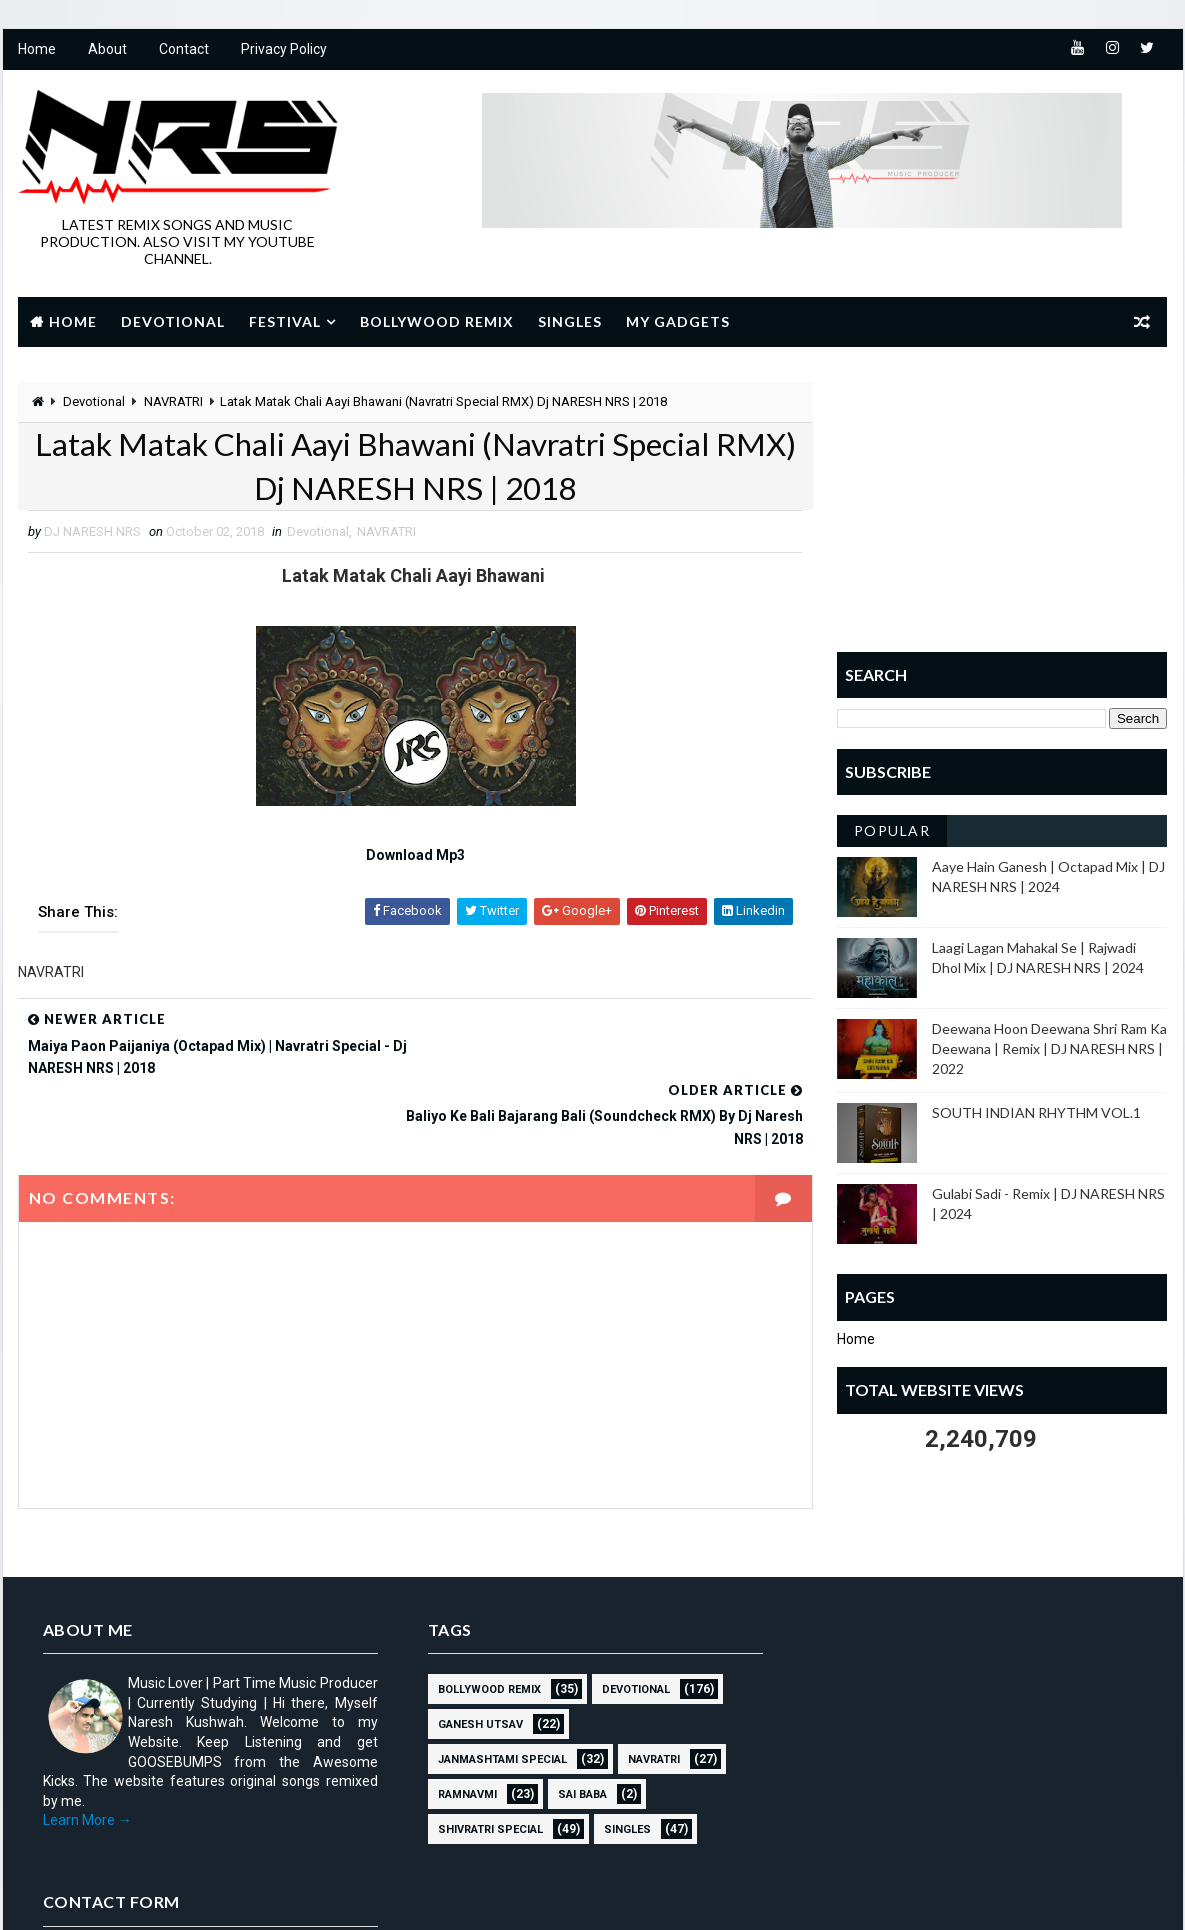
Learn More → (87, 1752)
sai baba (575, 1726)
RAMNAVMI (460, 1726)
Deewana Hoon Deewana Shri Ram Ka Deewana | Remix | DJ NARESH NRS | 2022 (1050, 1049)
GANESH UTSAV (473, 1656)
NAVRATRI (173, 401)
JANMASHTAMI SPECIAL (495, 1691)
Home (37, 50)
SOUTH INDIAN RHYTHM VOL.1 (1037, 1113)
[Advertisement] (1003, 507)
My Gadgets (678, 321)
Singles (570, 321)
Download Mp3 (408, 857)
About (107, 50)
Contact (184, 50)
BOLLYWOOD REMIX (482, 1621)
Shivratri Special (483, 1761)
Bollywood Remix (437, 321)
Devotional (173, 321)
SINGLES (620, 1761)
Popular (892, 831)
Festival (285, 321)
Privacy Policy (284, 50)
